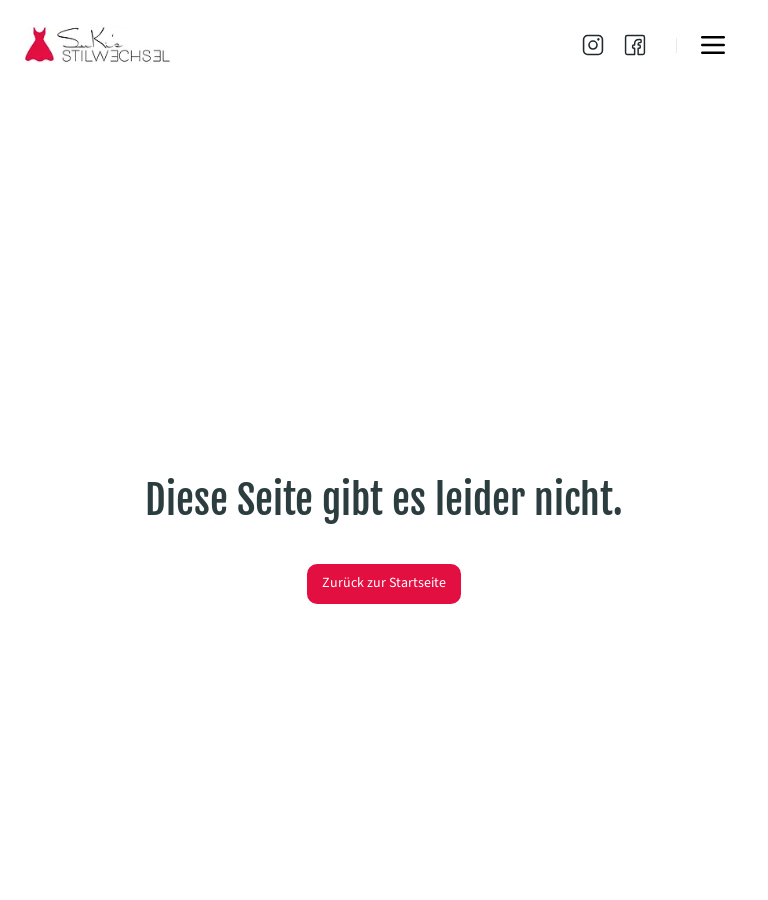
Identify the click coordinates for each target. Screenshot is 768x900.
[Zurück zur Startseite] (384, 584)
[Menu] (713, 45)
